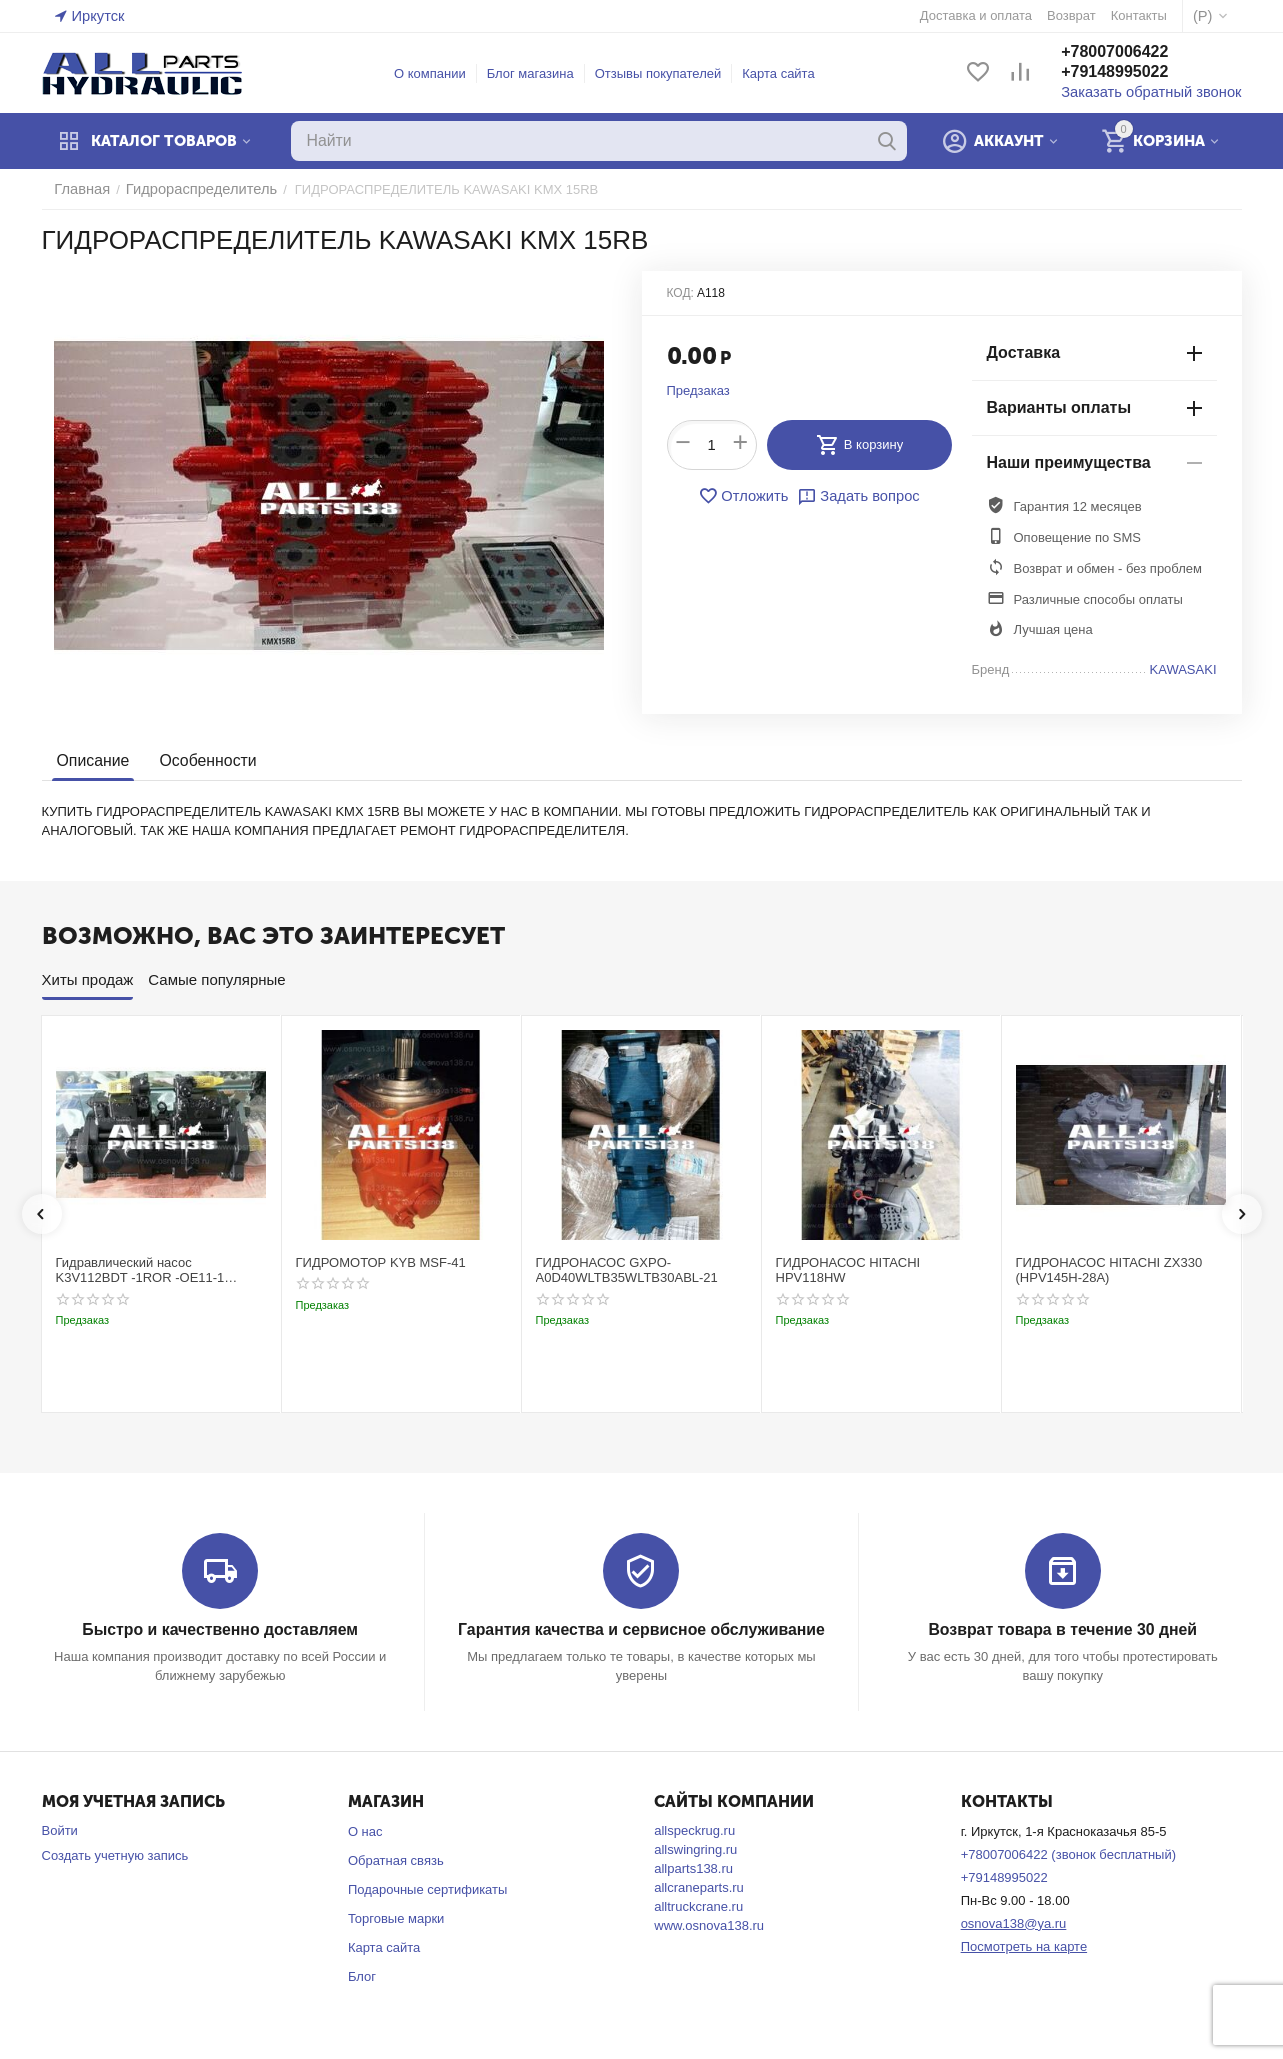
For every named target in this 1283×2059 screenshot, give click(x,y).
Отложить (749, 496)
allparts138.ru (693, 1867)
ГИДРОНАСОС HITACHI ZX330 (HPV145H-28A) (1109, 1270)
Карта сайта (789, 73)
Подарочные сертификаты (427, 1888)
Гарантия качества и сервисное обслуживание (641, 1629)
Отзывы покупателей (668, 73)
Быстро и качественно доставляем (220, 1629)
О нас (365, 1830)
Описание (91, 760)
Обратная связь (396, 1859)
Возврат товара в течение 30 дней (1063, 1629)
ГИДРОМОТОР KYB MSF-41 (381, 1262)
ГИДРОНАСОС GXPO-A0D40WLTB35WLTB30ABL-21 (627, 1270)
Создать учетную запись (115, 1854)
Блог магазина (540, 73)
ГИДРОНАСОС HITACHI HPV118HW (848, 1270)
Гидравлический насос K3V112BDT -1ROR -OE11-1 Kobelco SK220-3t (140, 1270)
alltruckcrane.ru (698, 1905)
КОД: (680, 293)
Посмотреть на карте (1024, 1944)
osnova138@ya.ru (1014, 1922)
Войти (60, 1829)
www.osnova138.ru (709, 1924)
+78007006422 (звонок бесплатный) (1068, 1853)
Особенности (202, 760)
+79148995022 (1135, 73)
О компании (440, 73)
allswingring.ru (695, 1848)
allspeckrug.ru (694, 1829)
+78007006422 (1135, 53)
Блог (362, 1974)
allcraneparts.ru (699, 1886)
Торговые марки (396, 1917)
